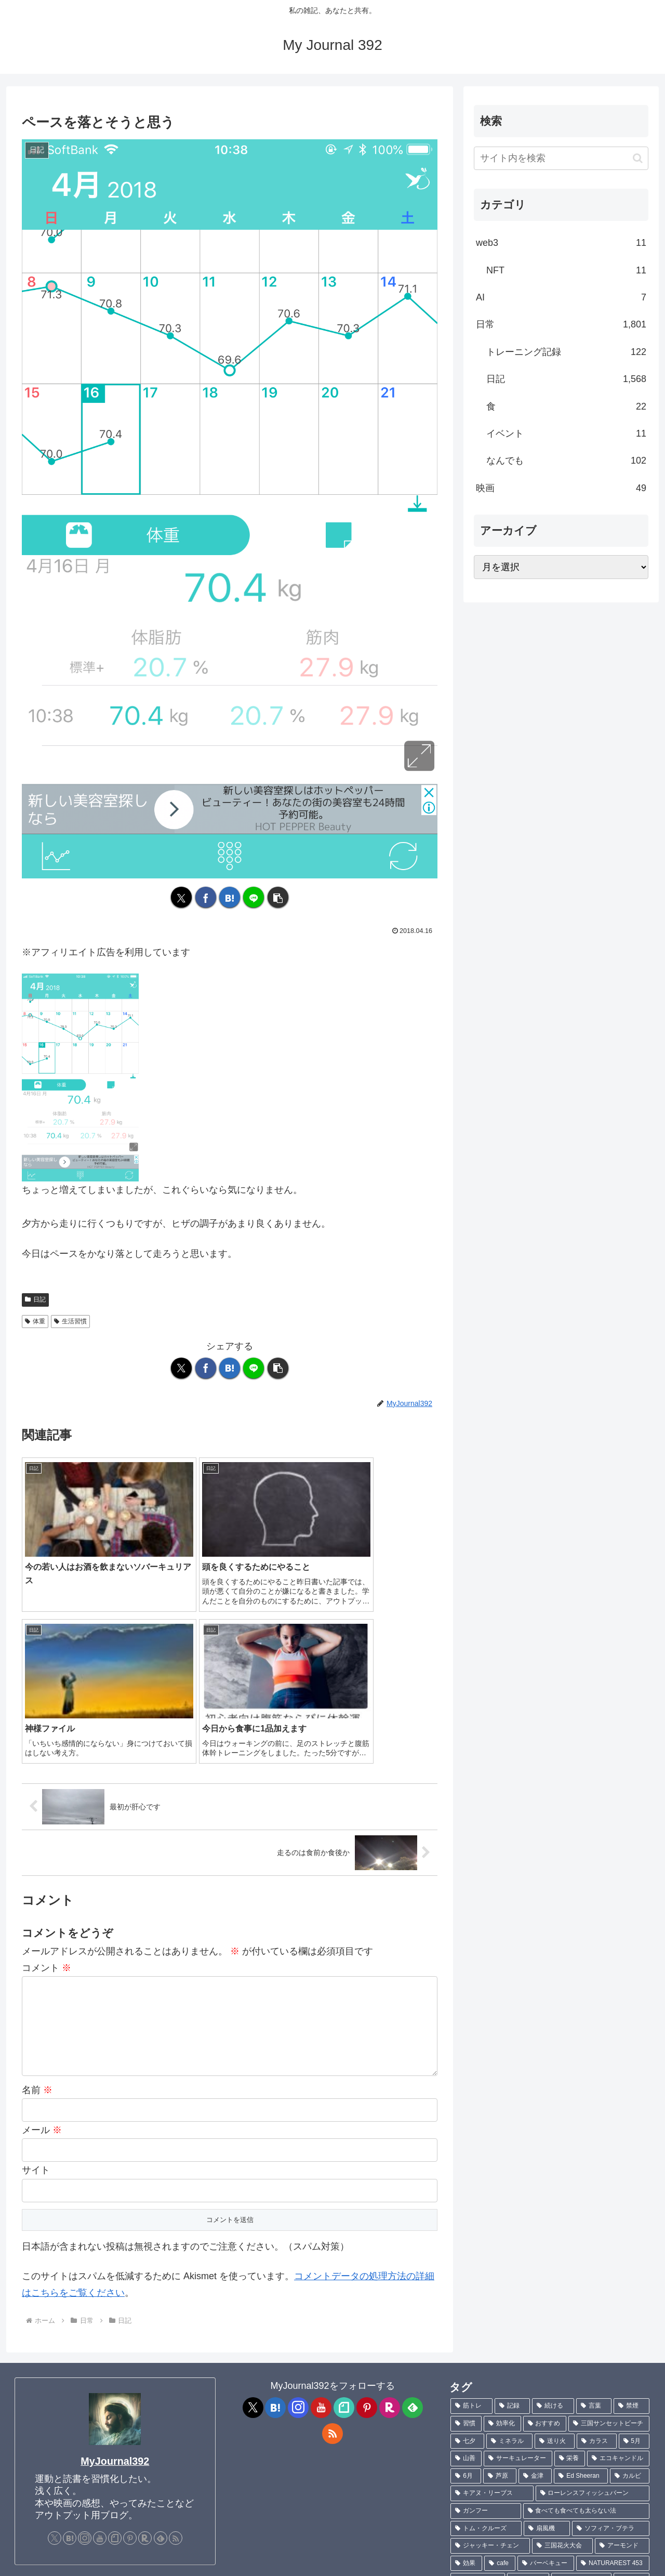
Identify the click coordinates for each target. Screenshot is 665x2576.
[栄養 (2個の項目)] (570, 2280)
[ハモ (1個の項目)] (631, 2402)
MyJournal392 (115, 2282)
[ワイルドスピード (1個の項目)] (493, 2507)
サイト (36, 1991)
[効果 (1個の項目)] (466, 2385)
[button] (278, 897)
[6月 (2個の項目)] (465, 2297)
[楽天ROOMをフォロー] (145, 2359)
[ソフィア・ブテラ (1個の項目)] (610, 2350)
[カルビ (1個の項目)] (629, 2297)
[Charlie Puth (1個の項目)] (617, 2489)
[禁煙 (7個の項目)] (631, 2227)
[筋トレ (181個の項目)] (471, 2227)
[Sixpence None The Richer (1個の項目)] (594, 2507)
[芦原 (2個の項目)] (499, 2297)
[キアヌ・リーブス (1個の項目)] (491, 2314)
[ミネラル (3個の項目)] (509, 2262)
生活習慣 (70, 1321)
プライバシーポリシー (143, 2561)
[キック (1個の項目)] (631, 2419)
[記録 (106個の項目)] (512, 2227)
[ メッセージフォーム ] (64, 2413)
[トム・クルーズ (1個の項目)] (486, 2350)
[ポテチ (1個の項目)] (528, 2402)
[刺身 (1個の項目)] (561, 2489)
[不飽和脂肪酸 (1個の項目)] (581, 2402)
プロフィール (38, 2561)
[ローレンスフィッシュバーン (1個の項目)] (592, 2314)
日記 (35, 1299)
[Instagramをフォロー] (84, 2359)
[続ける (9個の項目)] (553, 2227)
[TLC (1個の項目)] (470, 2454)
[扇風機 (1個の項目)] (547, 2350)
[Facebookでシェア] (205, 897)
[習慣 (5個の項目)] (466, 2245)
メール (42, 1951)
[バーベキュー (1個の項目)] (545, 2385)
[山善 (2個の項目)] (466, 2280)
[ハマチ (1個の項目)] (513, 2489)
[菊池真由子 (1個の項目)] (477, 2402)
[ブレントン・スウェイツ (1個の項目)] (493, 2419)
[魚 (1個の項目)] (636, 2472)
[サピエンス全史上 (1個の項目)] (485, 2472)
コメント (46, 1789)
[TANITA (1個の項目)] (519, 2454)
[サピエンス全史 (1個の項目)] (555, 2472)
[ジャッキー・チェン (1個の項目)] (490, 2367)
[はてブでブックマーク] (229, 897)
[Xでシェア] (181, 897)
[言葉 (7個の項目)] (594, 2227)
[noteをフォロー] (115, 2359)
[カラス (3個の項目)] (597, 2262)
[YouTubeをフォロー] (100, 2359)
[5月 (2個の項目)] (634, 2262)
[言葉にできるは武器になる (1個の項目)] (597, 2454)
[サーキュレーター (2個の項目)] (518, 2280)
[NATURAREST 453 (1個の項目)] (612, 2385)
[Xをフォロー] (54, 2359)
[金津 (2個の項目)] (535, 2297)
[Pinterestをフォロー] (130, 2359)
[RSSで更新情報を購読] (175, 2359)
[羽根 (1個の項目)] (605, 2472)
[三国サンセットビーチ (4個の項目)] (608, 2245)
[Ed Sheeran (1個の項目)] (581, 2297)
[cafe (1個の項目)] (499, 2385)
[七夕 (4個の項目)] (467, 2262)
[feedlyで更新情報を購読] (160, 2359)
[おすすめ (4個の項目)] (545, 2245)
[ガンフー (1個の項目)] (485, 2332)
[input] (561, 158)
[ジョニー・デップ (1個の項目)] (611, 2436)
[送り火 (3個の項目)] (555, 2262)
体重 (35, 1321)
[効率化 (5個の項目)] (502, 2245)
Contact (83, 2561)
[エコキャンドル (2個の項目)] (618, 2280)
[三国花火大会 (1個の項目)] (562, 2367)
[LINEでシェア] (253, 897)
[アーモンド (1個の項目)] (622, 2367)
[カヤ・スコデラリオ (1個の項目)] (574, 2419)
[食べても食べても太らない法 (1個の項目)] (586, 2332)
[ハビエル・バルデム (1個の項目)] (531, 2436)
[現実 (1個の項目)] (469, 2436)
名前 (37, 1911)
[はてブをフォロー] (69, 2359)
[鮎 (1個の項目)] (468, 2489)
